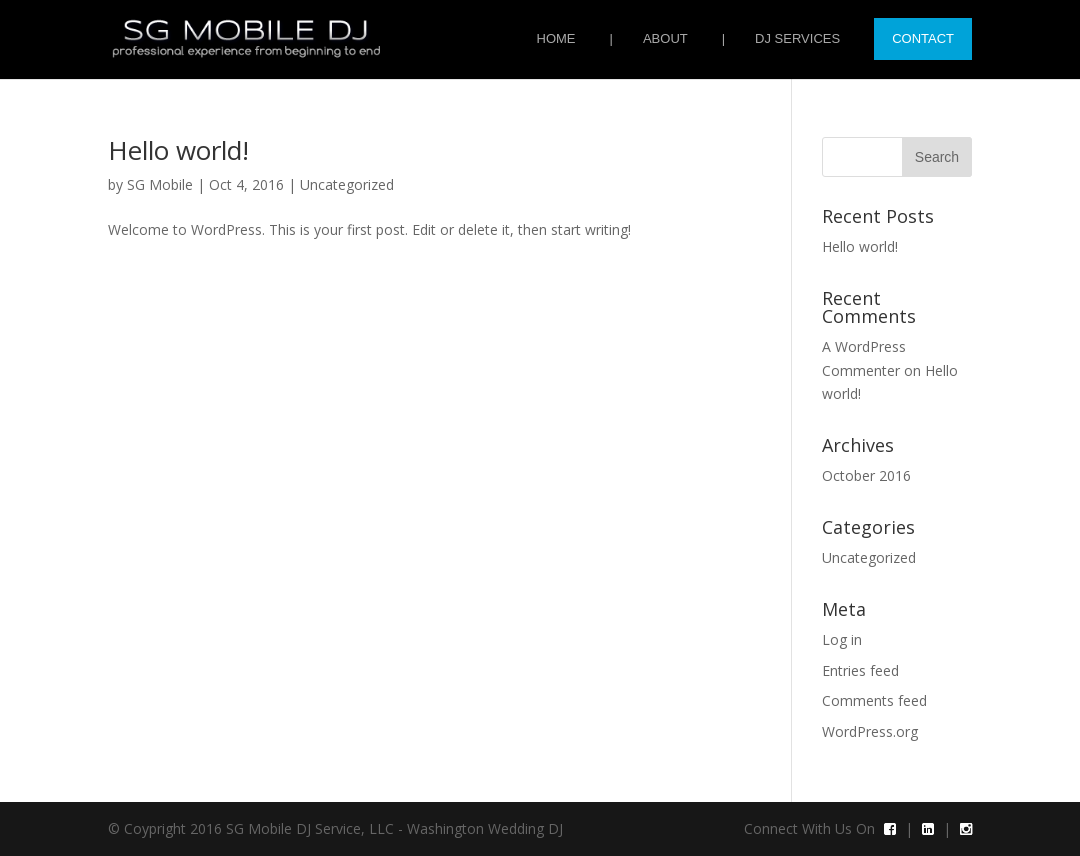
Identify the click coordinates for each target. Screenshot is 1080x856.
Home (556, 39)
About (665, 39)
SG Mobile (160, 184)
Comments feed (874, 700)
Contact (923, 38)
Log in (842, 639)
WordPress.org (870, 731)
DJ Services (797, 39)
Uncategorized (347, 184)
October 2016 (866, 475)
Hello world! (178, 150)
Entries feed (860, 670)
